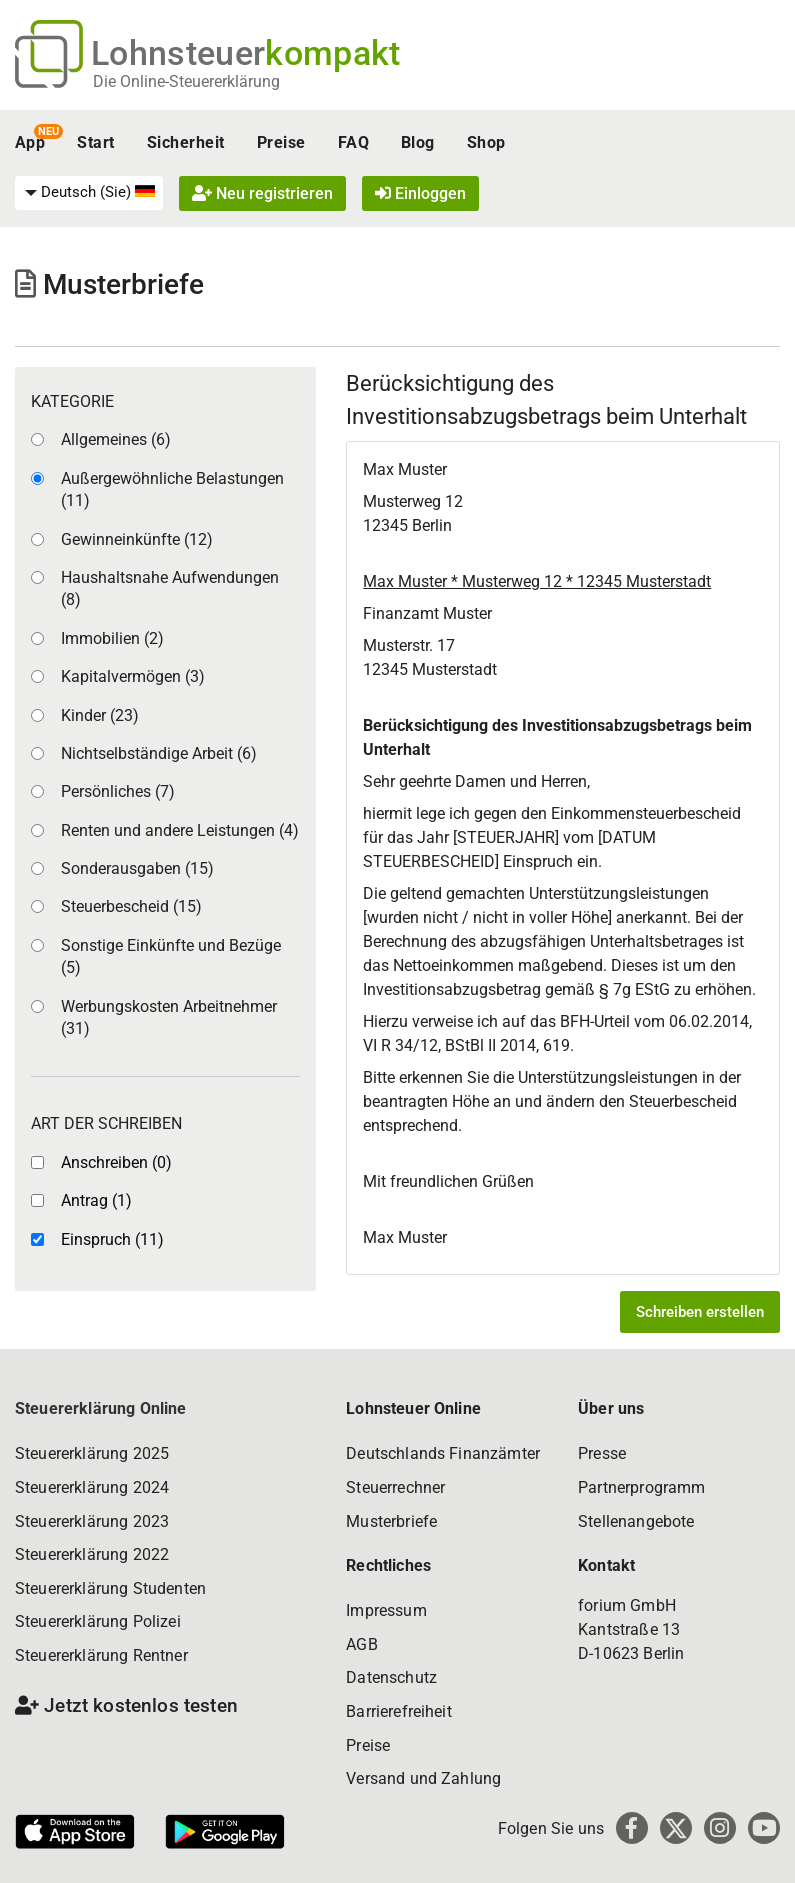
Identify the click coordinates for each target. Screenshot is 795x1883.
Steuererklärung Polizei (98, 1621)
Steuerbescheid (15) (131, 906)
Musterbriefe (391, 1521)
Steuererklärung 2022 (92, 1554)
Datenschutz (391, 1677)
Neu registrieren (262, 193)
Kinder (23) (100, 715)
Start (95, 142)
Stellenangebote (636, 1521)
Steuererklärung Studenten (110, 1588)
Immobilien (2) (112, 638)
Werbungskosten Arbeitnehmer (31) (169, 1017)
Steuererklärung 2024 (92, 1487)
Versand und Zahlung (423, 1778)
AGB (361, 1644)
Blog (418, 142)
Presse (602, 1453)
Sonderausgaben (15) (137, 868)
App (30, 142)
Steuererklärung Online (101, 1408)
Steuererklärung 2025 (92, 1453)
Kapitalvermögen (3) (133, 676)
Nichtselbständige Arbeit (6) (159, 753)
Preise (281, 142)
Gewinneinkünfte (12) (137, 539)
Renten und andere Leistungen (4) (180, 830)
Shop (486, 142)
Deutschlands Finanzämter (443, 1453)
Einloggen (420, 193)
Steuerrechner (395, 1487)
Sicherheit (186, 142)
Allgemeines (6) (116, 439)
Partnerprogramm (641, 1487)
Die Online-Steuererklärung (186, 81)
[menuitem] (89, 193)
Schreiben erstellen (700, 1312)
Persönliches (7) (118, 791)
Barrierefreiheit (399, 1711)
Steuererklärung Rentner (101, 1655)
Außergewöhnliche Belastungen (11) (172, 489)
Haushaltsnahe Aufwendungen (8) (170, 588)
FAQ (353, 142)
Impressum (386, 1610)
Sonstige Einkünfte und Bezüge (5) (171, 956)
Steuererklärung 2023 (92, 1521)
